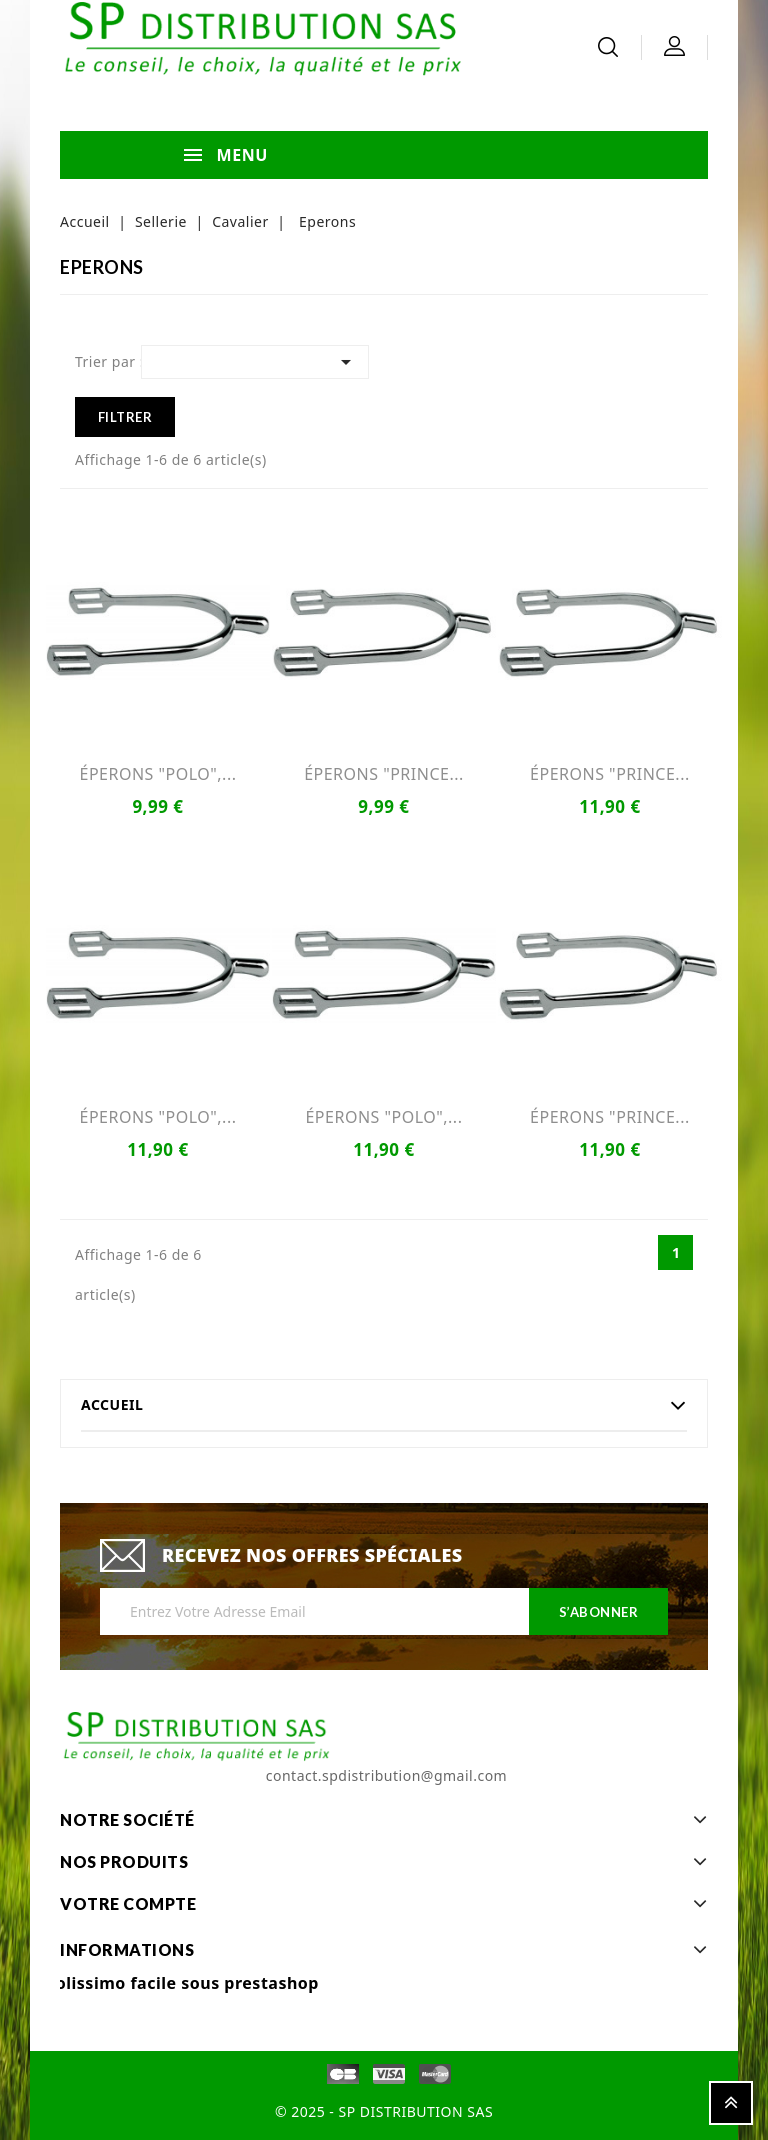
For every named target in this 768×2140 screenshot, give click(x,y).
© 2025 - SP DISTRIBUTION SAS (384, 2111)
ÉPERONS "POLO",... (158, 774)
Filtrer (125, 417)
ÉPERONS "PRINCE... (384, 774)
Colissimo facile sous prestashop (182, 1983)
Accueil (112, 1404)
